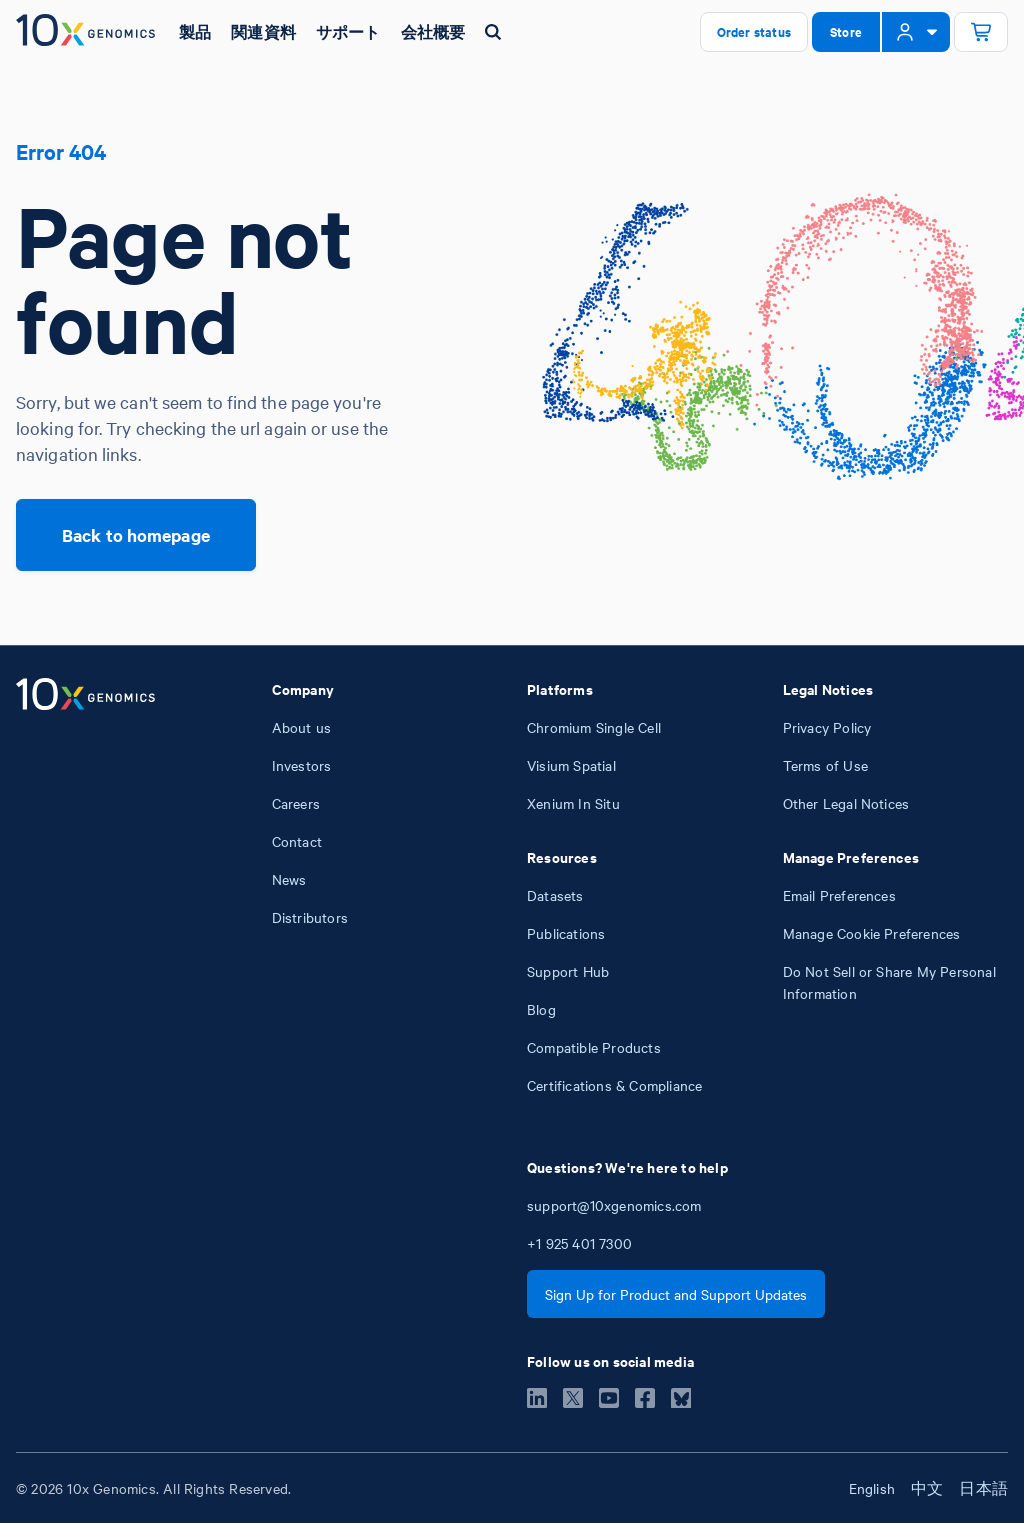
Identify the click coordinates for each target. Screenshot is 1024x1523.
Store (846, 31)
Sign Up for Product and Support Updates (676, 1294)
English (872, 1488)
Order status (754, 31)
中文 (927, 1488)
